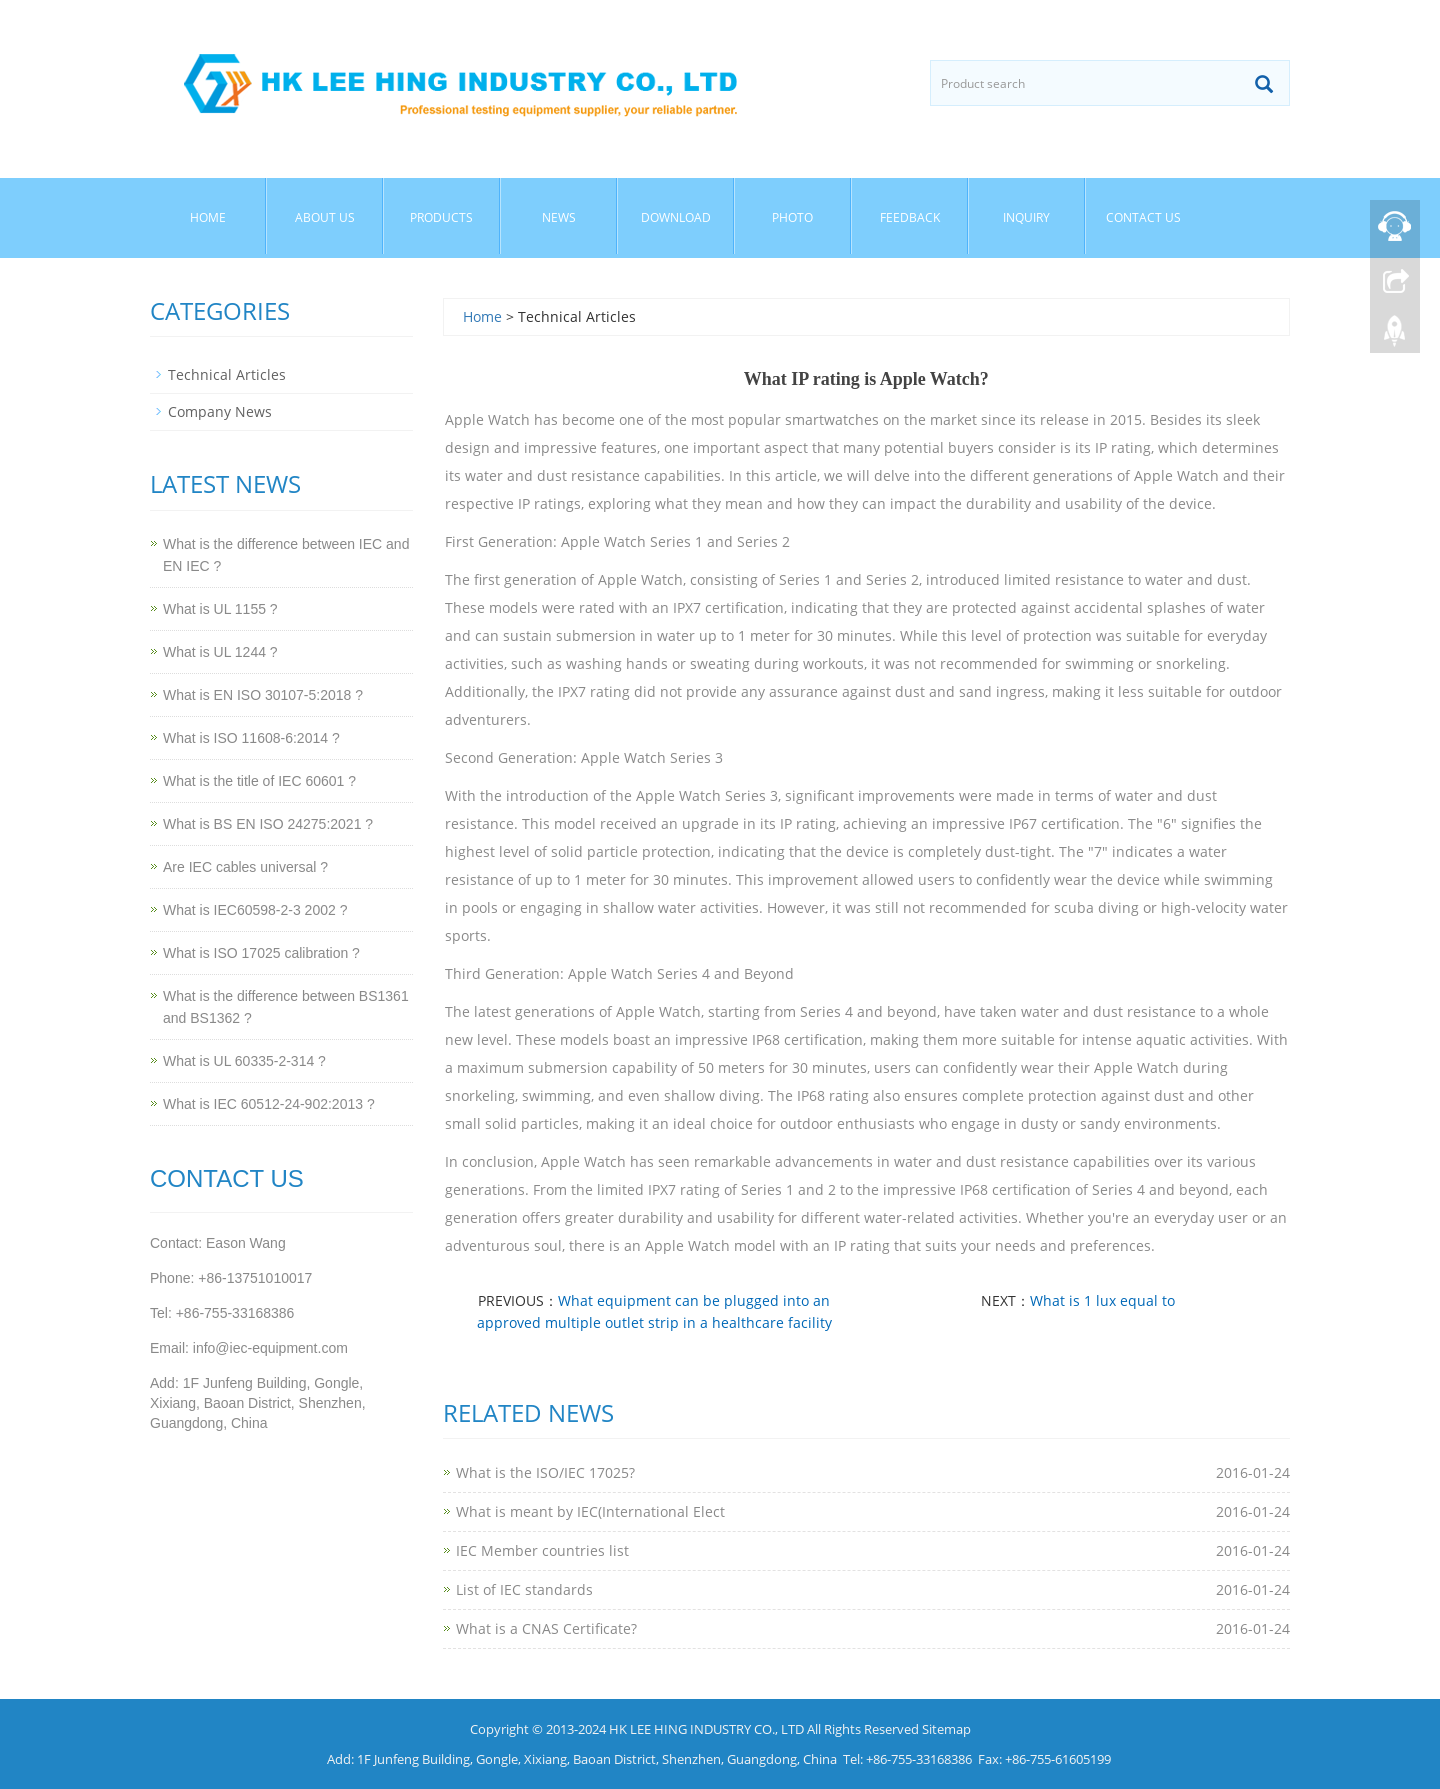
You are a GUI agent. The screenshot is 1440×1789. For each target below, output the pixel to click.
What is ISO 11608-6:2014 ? (251, 738)
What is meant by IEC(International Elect (590, 1511)
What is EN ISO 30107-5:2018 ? (263, 695)
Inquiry (1026, 217)
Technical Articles (227, 374)
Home (208, 217)
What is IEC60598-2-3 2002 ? (255, 910)
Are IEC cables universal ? (245, 867)
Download (676, 217)
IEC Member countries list (542, 1550)
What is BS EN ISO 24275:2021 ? (268, 824)
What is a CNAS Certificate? (546, 1628)
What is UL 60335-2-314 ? (244, 1061)
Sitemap (946, 1729)
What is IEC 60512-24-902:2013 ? (269, 1104)
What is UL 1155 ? (220, 609)
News (559, 217)
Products (441, 217)
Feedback (910, 217)
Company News (220, 411)
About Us (325, 217)
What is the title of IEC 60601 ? (259, 781)
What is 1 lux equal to (1102, 1300)
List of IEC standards (524, 1589)
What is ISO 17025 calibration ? (261, 953)
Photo (792, 217)
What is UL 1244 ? (220, 652)
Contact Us (1143, 217)
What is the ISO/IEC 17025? (545, 1472)
